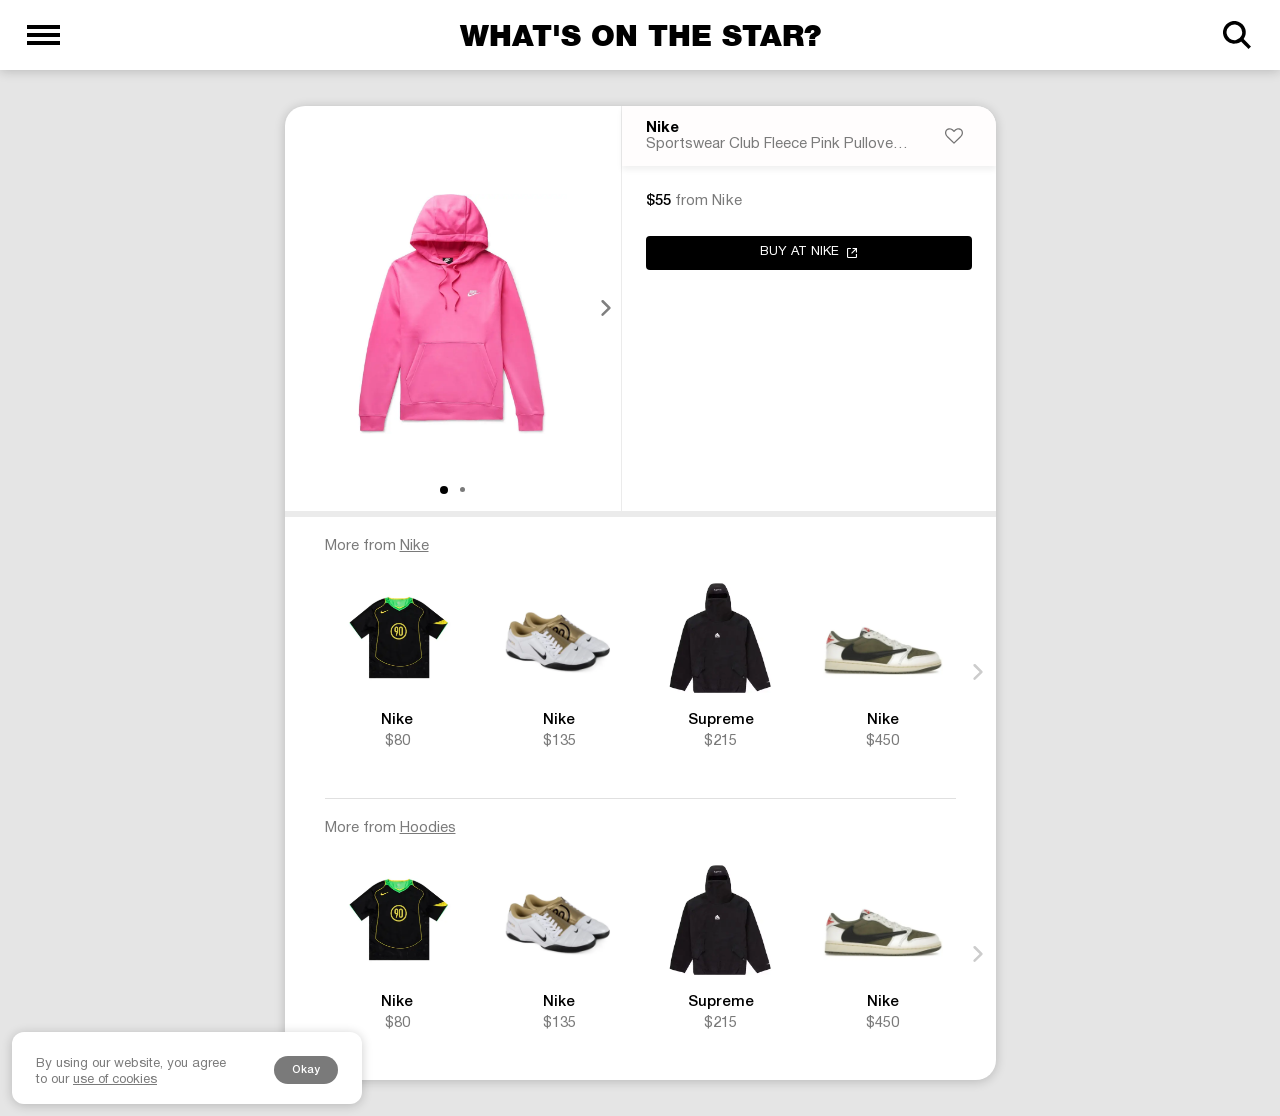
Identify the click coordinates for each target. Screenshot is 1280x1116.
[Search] (1236, 35)
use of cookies (115, 1080)
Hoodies (428, 828)
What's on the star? (640, 35)
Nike (662, 129)
